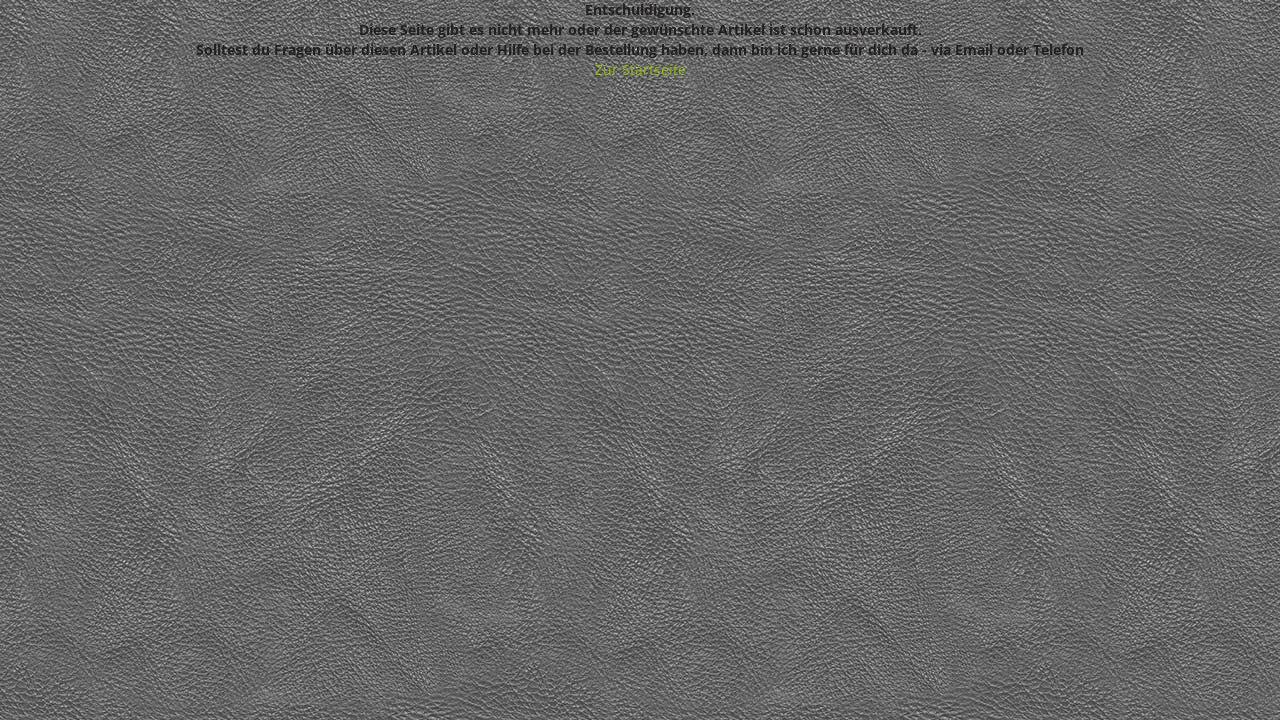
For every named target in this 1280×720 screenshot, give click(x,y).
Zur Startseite (640, 69)
